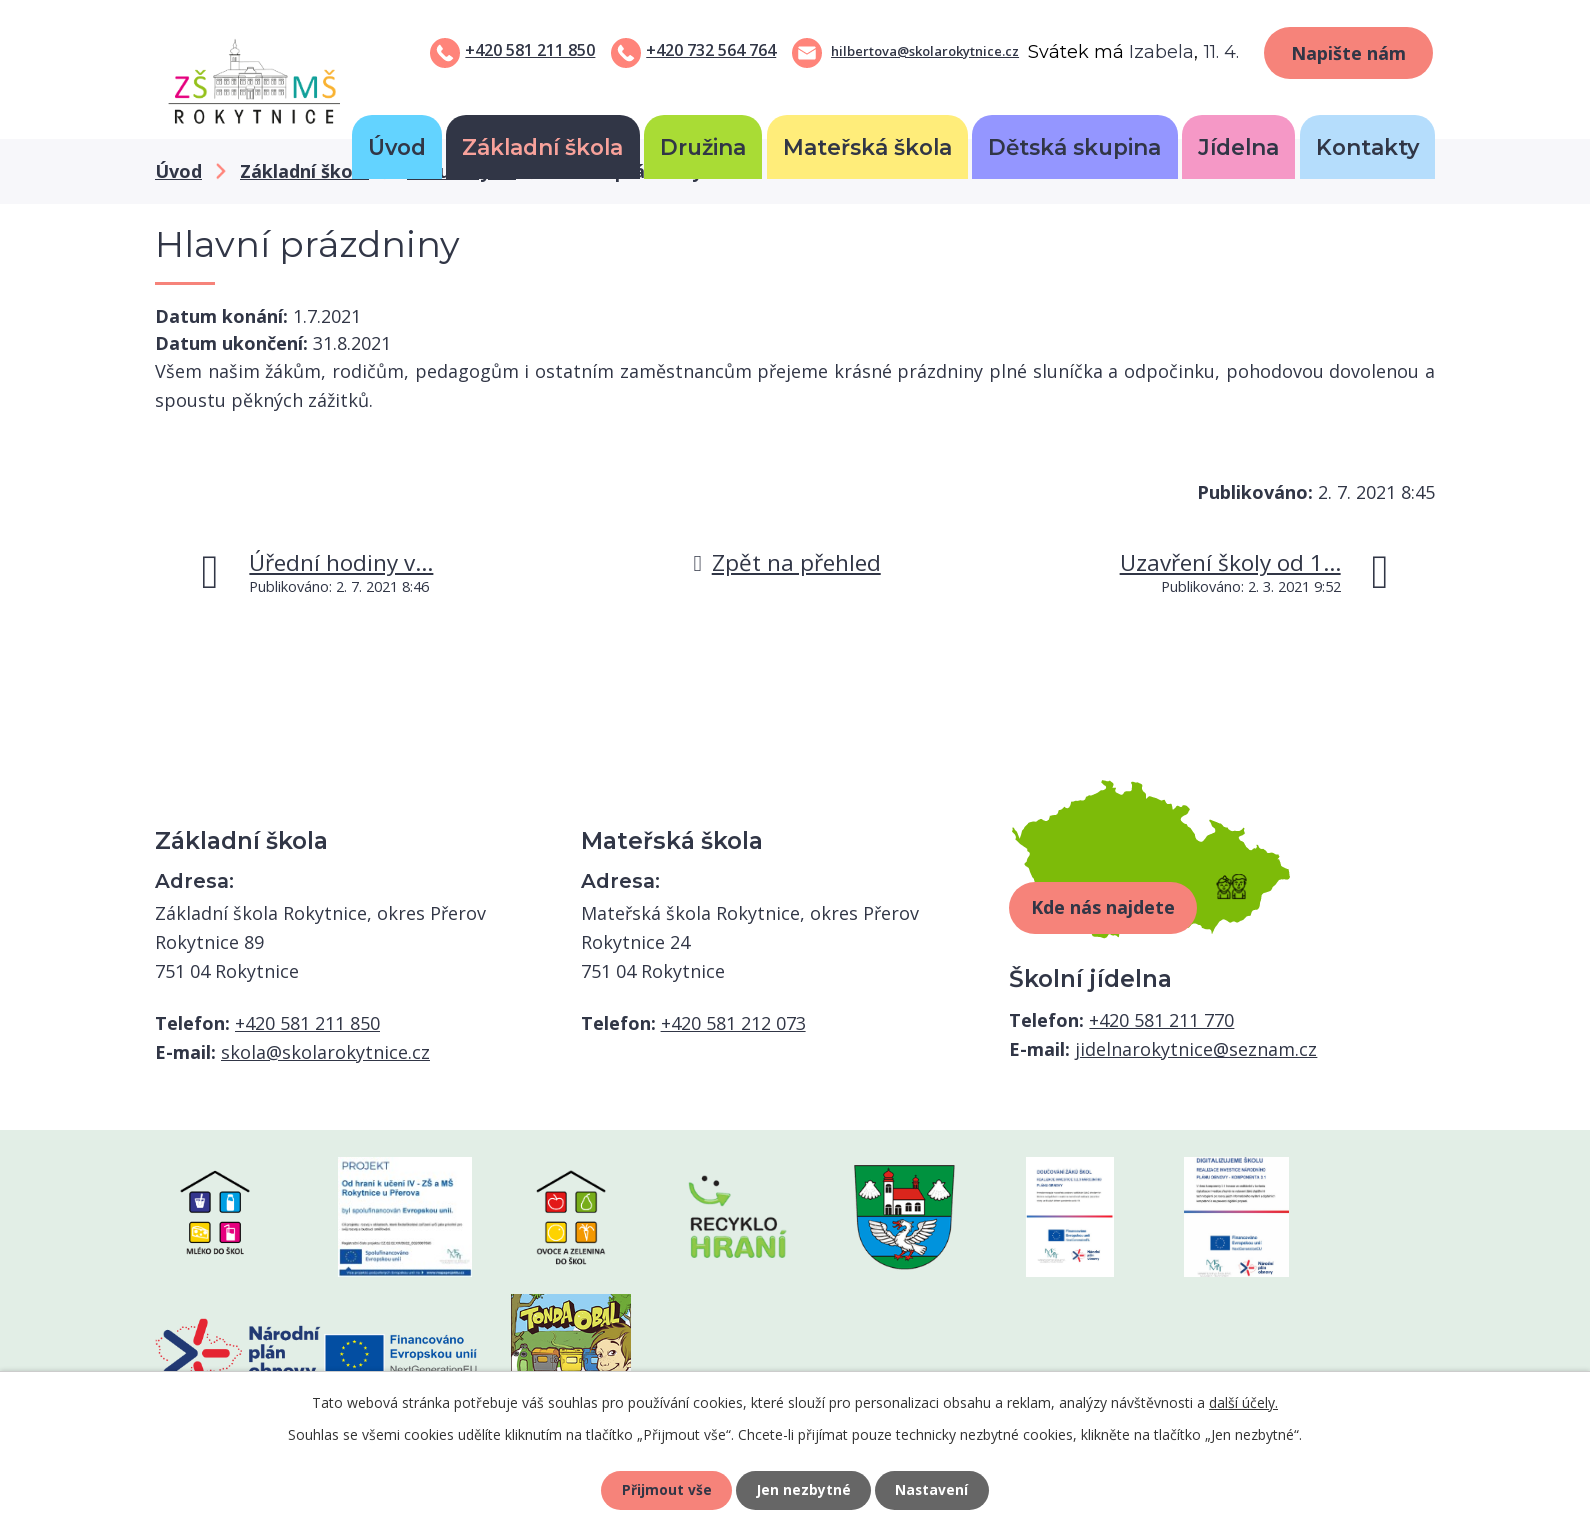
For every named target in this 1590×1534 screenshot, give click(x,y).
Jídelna (1238, 147)
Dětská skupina (1074, 147)
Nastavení (934, 1489)
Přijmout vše (665, 1489)
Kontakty (1367, 147)
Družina (703, 147)
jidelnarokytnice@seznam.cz (1196, 1049)
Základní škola (542, 147)
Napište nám (1348, 53)
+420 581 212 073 (733, 1023)
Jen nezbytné (803, 1489)
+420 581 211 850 (530, 50)
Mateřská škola (867, 147)
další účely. (1243, 1401)
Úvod (397, 147)
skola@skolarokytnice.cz (325, 1052)
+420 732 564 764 (711, 50)
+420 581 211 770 (1161, 1020)
